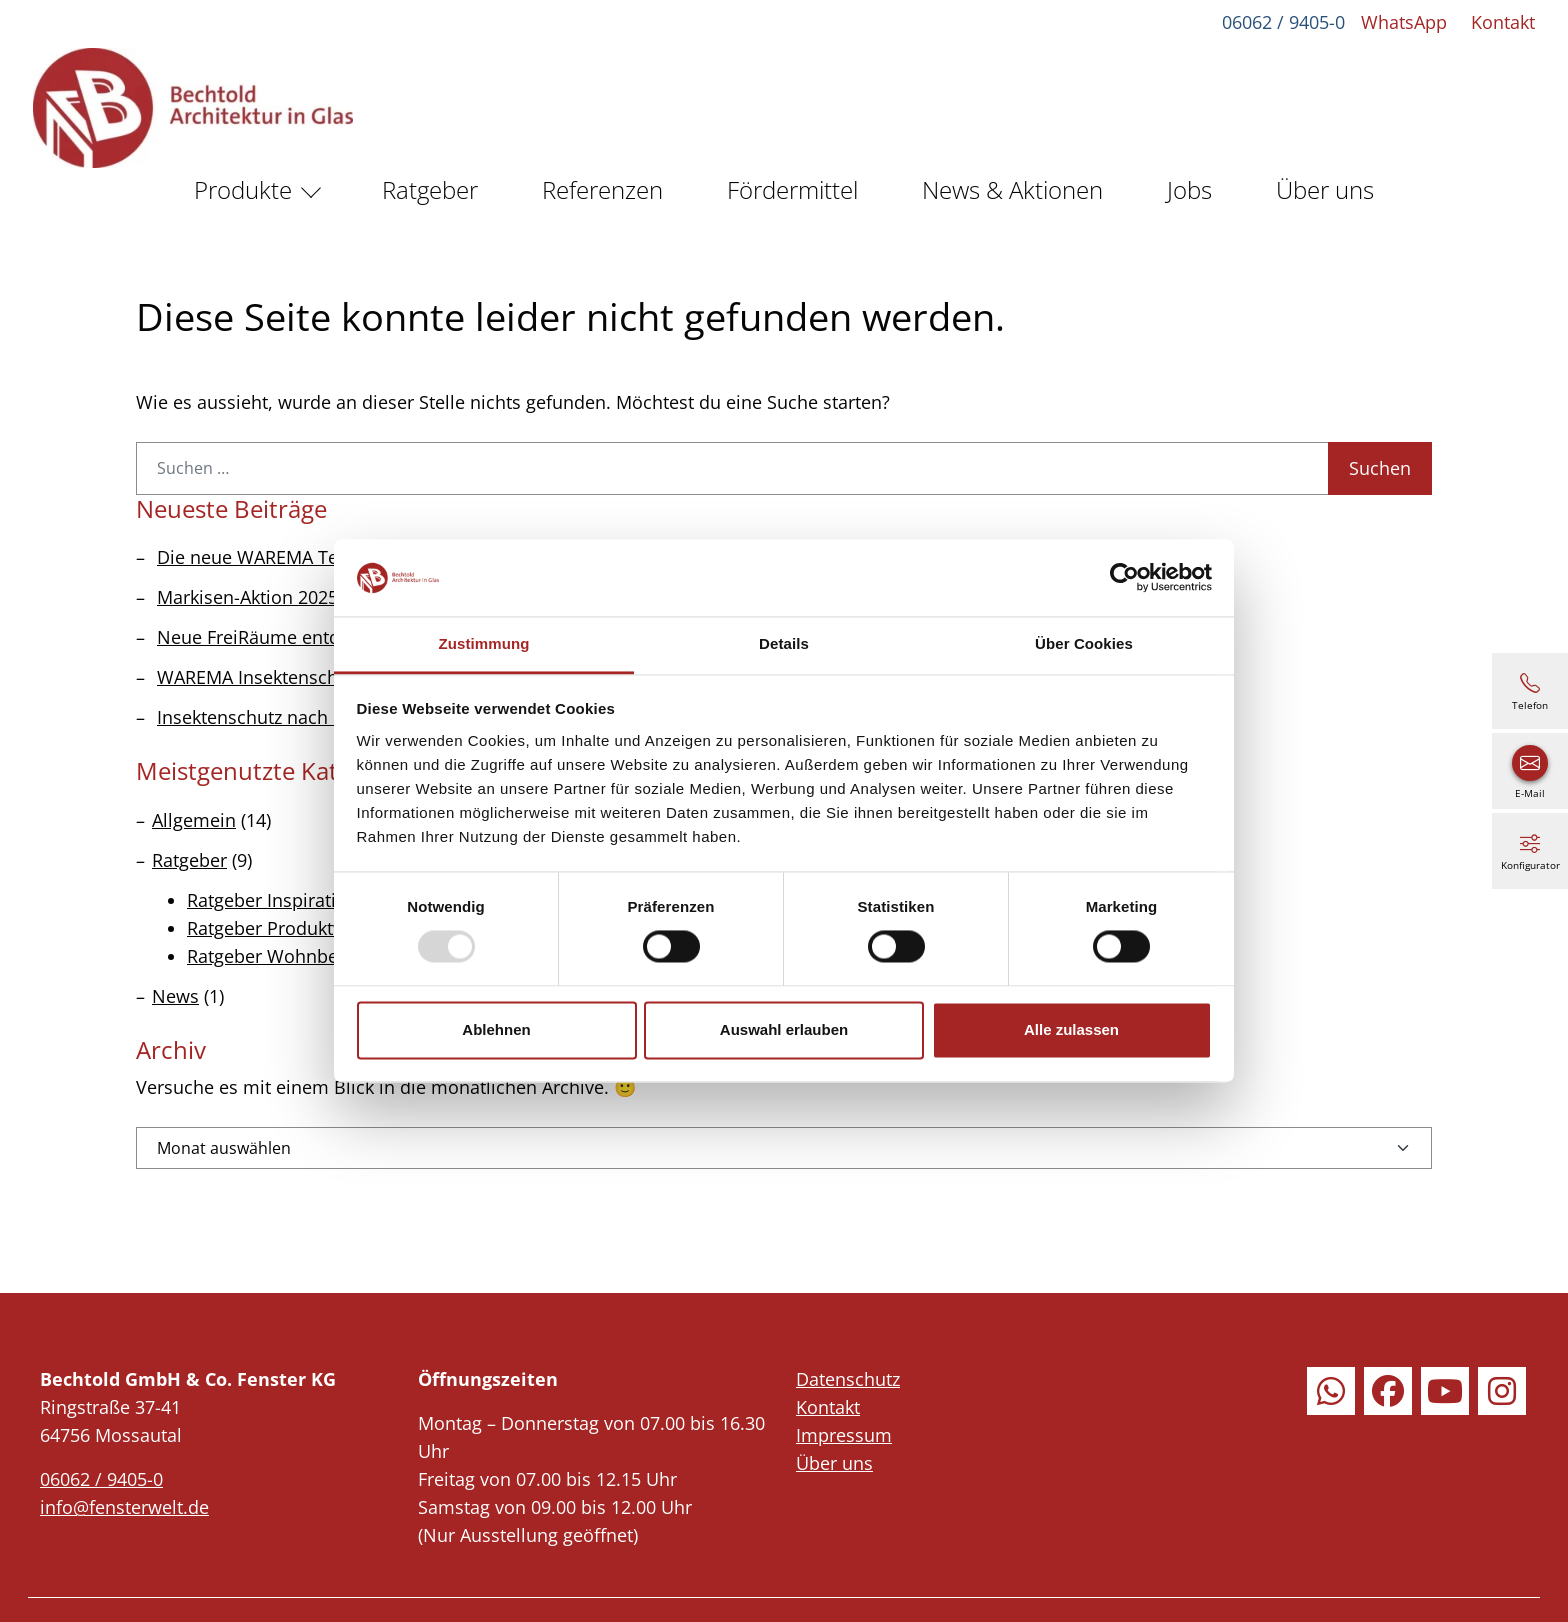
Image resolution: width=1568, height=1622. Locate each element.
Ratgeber (430, 189)
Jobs (1189, 189)
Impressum (844, 1435)
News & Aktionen (1012, 189)
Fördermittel (792, 189)
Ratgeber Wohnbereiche (288, 956)
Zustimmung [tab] (484, 643)
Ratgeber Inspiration (272, 900)
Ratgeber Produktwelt (277, 928)
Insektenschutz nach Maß (263, 717)
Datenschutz (848, 1379)
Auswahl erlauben (784, 1029)
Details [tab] (784, 643)
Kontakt (1500, 22)
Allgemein (194, 820)
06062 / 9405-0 (1280, 22)
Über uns (1325, 189)
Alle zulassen (1071, 1029)
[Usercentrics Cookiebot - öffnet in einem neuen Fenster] (1124, 578)
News (175, 996)
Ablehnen (496, 1029)
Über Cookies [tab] (1084, 643)
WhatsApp (1401, 22)
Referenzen (602, 189)
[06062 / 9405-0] (1530, 691)
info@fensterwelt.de (124, 1507)
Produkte (243, 189)
